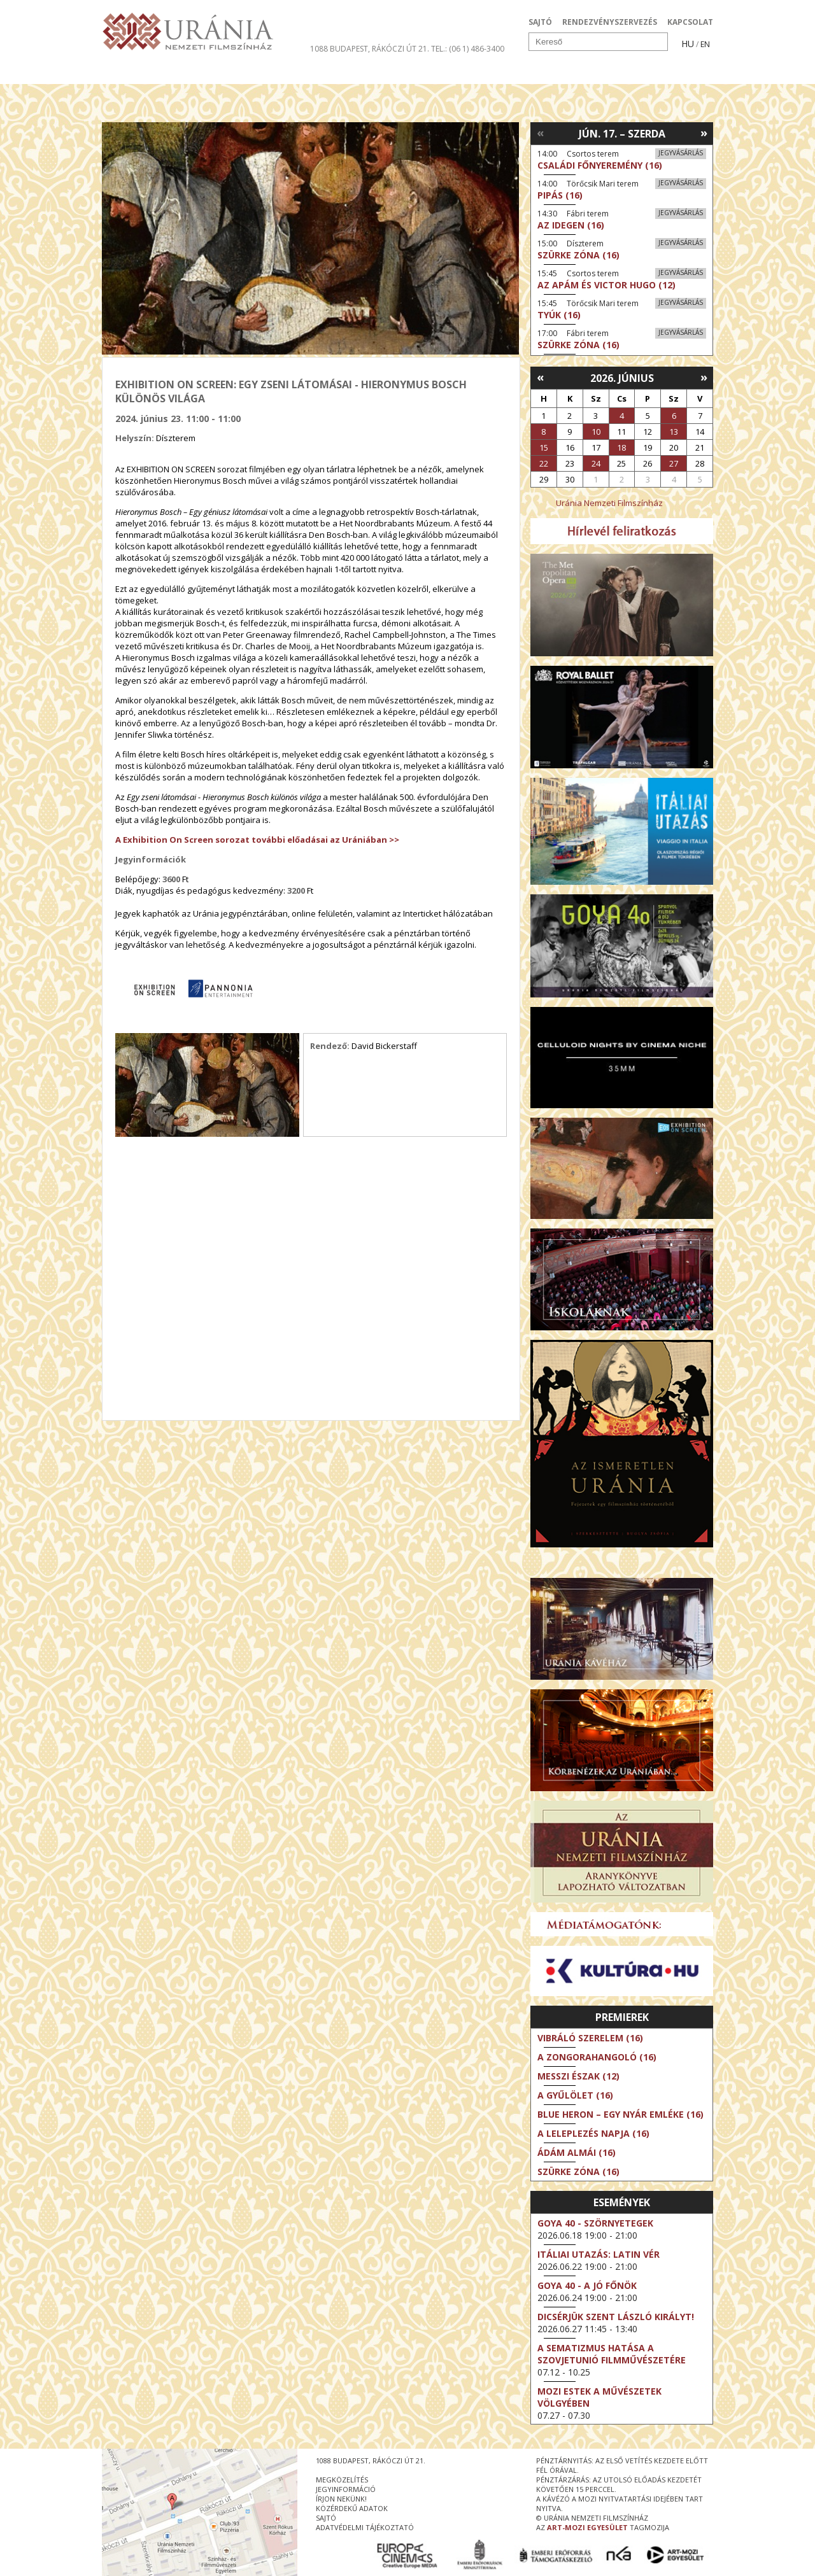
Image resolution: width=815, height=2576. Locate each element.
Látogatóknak (431, 73)
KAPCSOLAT (690, 22)
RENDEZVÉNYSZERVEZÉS (609, 22)
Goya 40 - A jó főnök (587, 2285)
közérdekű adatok (352, 2508)
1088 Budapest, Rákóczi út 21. (369, 48)
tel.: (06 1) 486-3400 (467, 48)
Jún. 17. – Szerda (622, 134)
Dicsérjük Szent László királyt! (615, 2317)
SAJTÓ (540, 22)
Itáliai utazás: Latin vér (598, 2254)
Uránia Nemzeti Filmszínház (609, 503)
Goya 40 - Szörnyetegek (595, 2223)
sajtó (326, 2518)
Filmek (131, 73)
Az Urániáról (326, 73)
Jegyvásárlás (680, 152)
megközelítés (342, 2479)
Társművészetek (218, 73)
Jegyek (626, 73)
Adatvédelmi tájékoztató (365, 2527)
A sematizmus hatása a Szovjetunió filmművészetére (611, 2354)
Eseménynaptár (541, 73)
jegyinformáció (346, 2489)
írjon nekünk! (341, 2498)
